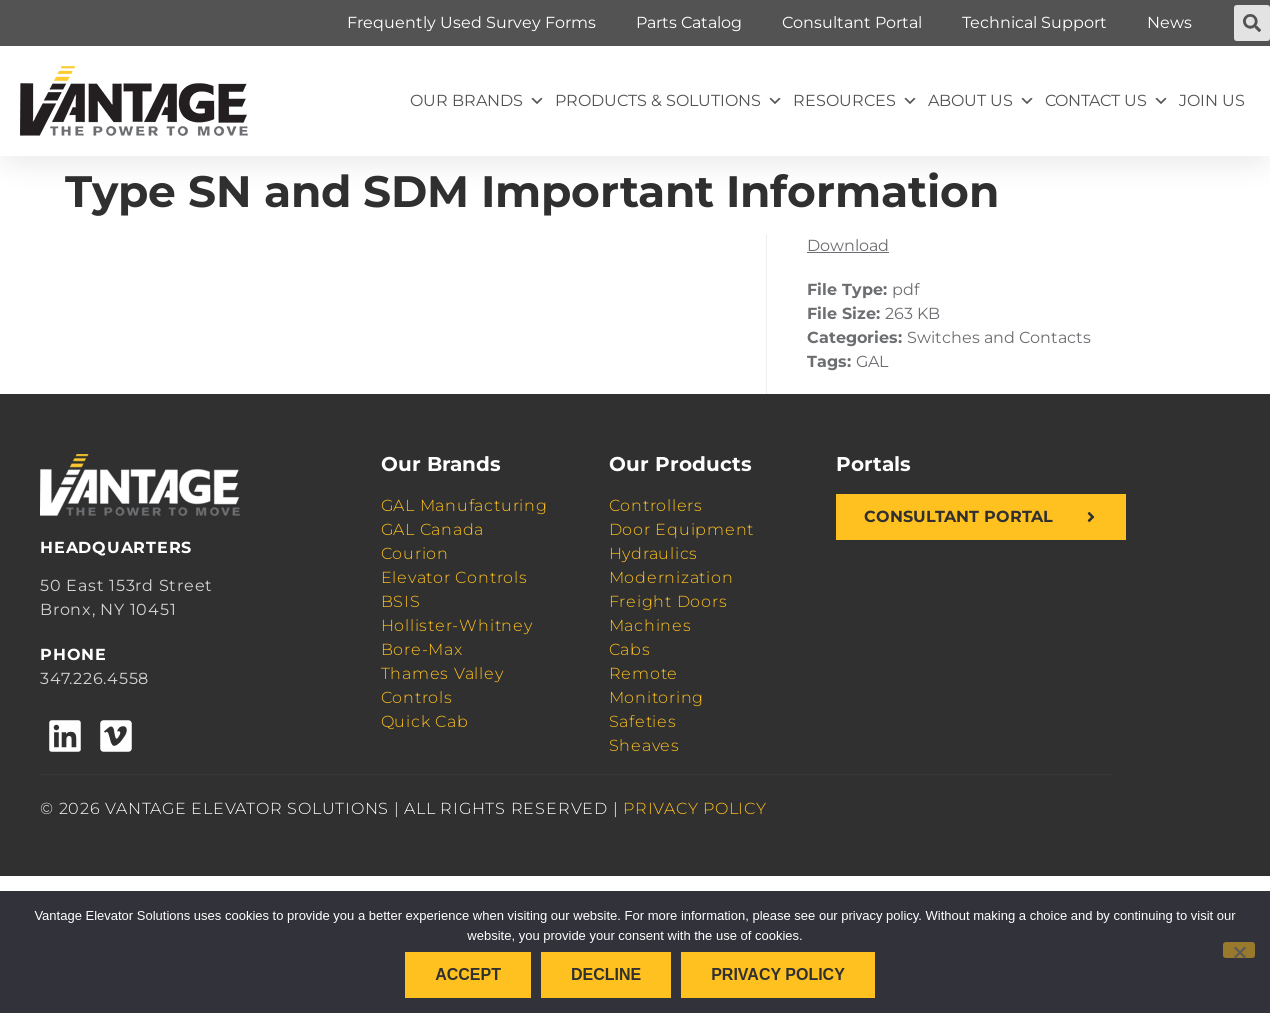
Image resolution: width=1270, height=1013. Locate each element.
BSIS (401, 601)
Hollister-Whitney (457, 625)
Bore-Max (422, 649)
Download (848, 245)
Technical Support (1034, 22)
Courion (415, 553)
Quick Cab (425, 721)
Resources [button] (855, 101)
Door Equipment (682, 529)
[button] (1252, 23)
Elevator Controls (454, 577)
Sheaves (644, 745)
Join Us (1212, 100)
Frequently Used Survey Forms (471, 22)
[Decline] (1239, 950)
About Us (981, 101)
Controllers (656, 505)
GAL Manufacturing (464, 505)
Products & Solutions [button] (669, 101)
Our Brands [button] (477, 101)
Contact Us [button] (1107, 101)
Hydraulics (654, 553)
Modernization (671, 577)
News (1169, 22)
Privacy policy (778, 974)
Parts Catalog (689, 22)
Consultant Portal (852, 22)
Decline (606, 974)
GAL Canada (433, 529)
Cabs (630, 649)
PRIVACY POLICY (695, 808)
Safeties (643, 721)
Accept (468, 974)
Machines (650, 625)
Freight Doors (668, 601)
